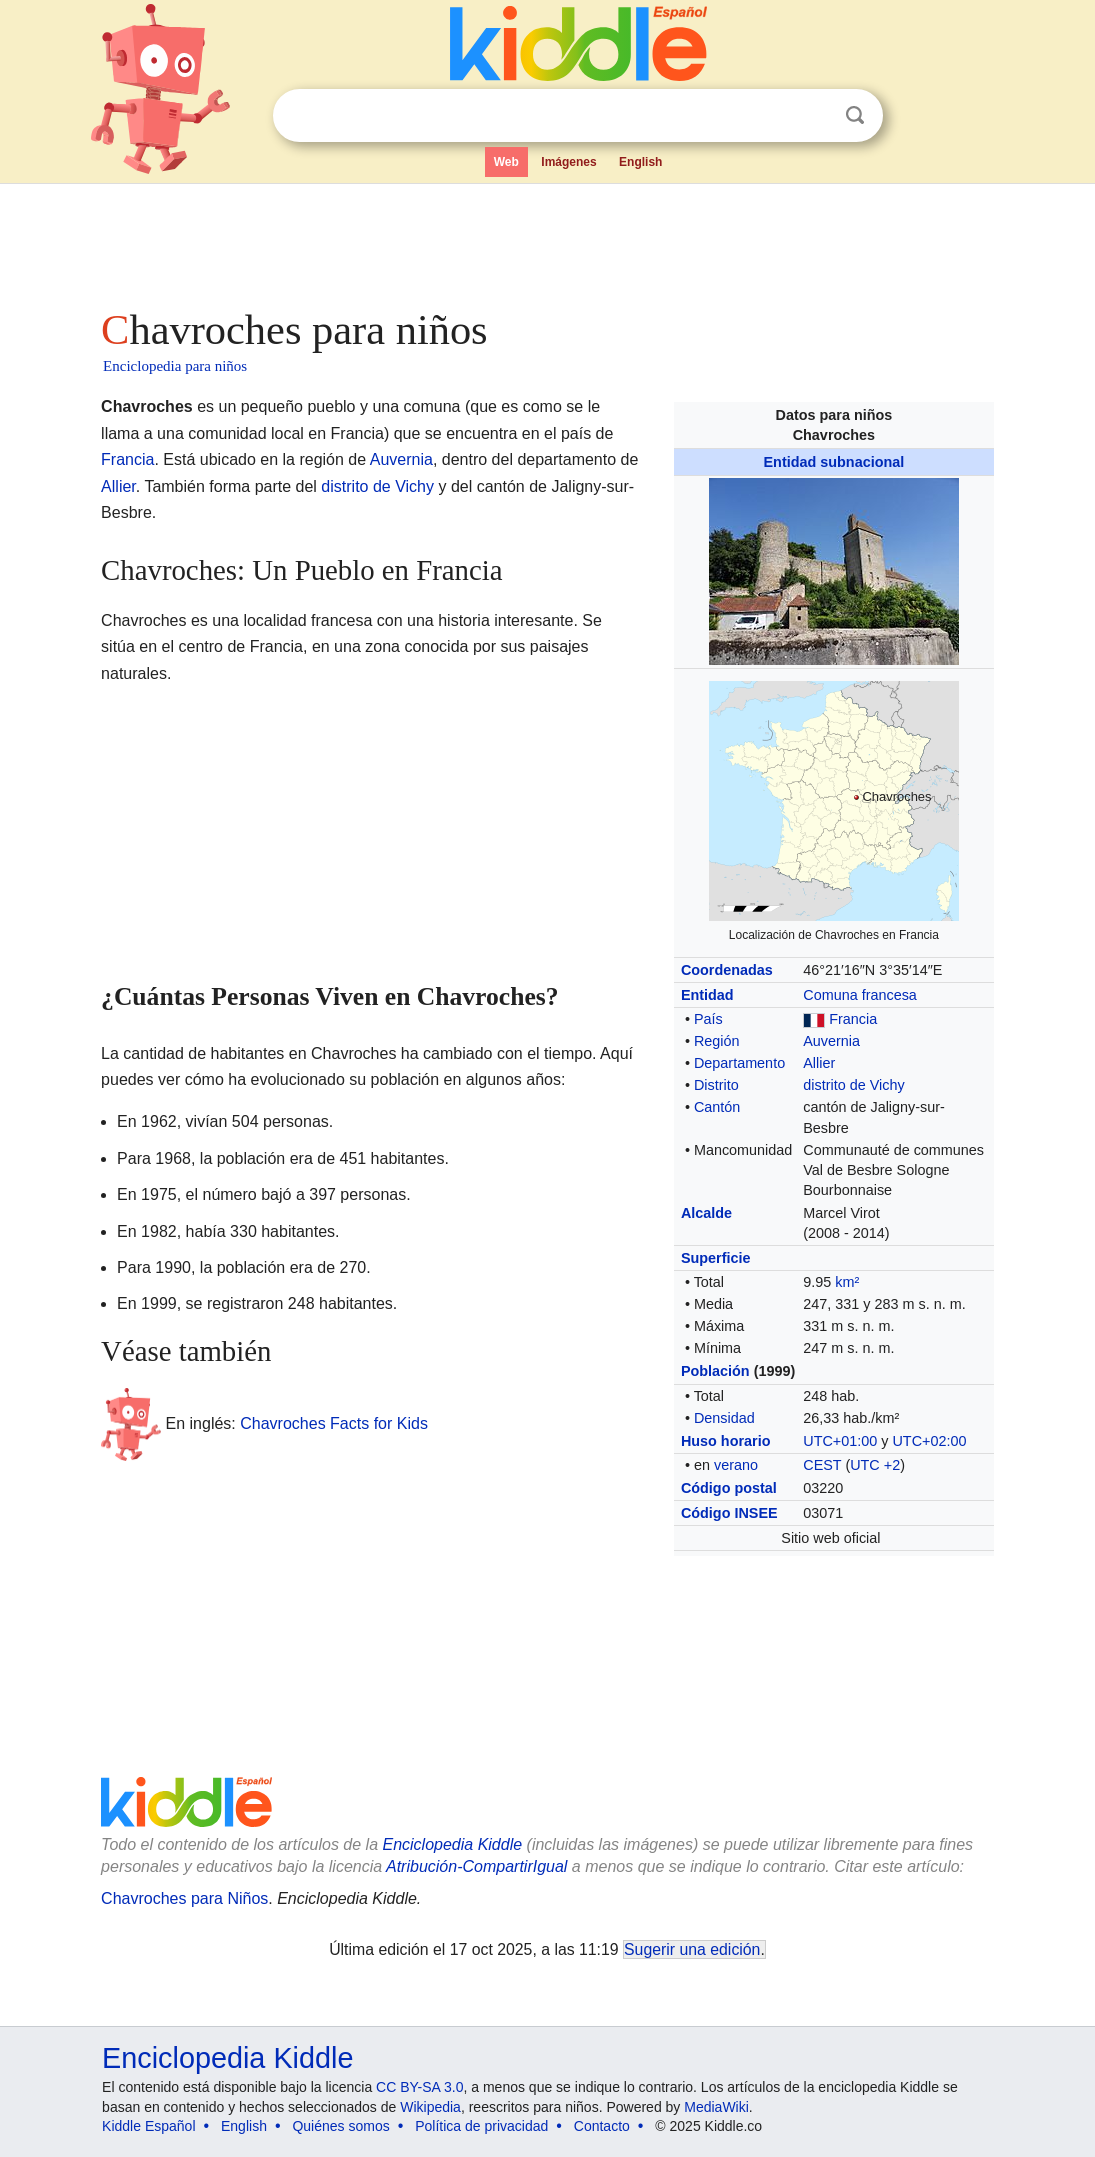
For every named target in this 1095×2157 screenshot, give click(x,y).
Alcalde (706, 1213)
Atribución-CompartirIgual (476, 1866)
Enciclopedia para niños (175, 366)
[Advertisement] (546, 240)
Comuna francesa (860, 995)
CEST (822, 1465)
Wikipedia (430, 2107)
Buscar (855, 115)
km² (847, 1282)
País (708, 1019)
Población (715, 1371)
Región (717, 1041)
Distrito (716, 1085)
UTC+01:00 (840, 1441)
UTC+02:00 (929, 1441)
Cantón (717, 1107)
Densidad (724, 1418)
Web (506, 162)
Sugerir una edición (692, 1949)
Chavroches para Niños (184, 1898)
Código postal (729, 1488)
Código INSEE (729, 1513)
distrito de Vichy (853, 1085)
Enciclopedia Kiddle (227, 2058)
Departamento (739, 1063)
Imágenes (568, 162)
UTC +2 (875, 1465)
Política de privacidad (481, 2126)
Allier (819, 1063)
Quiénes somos (340, 2126)
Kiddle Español (148, 2126)
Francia (853, 1019)
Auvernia (831, 1041)
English (640, 162)
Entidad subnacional (834, 462)
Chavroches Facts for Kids (334, 1423)
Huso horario (726, 1441)
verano (736, 1465)
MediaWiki (716, 2107)
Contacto (602, 2126)
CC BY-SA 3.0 (419, 2087)
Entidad (707, 995)
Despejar (814, 116)
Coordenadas (727, 970)
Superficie (716, 1258)
